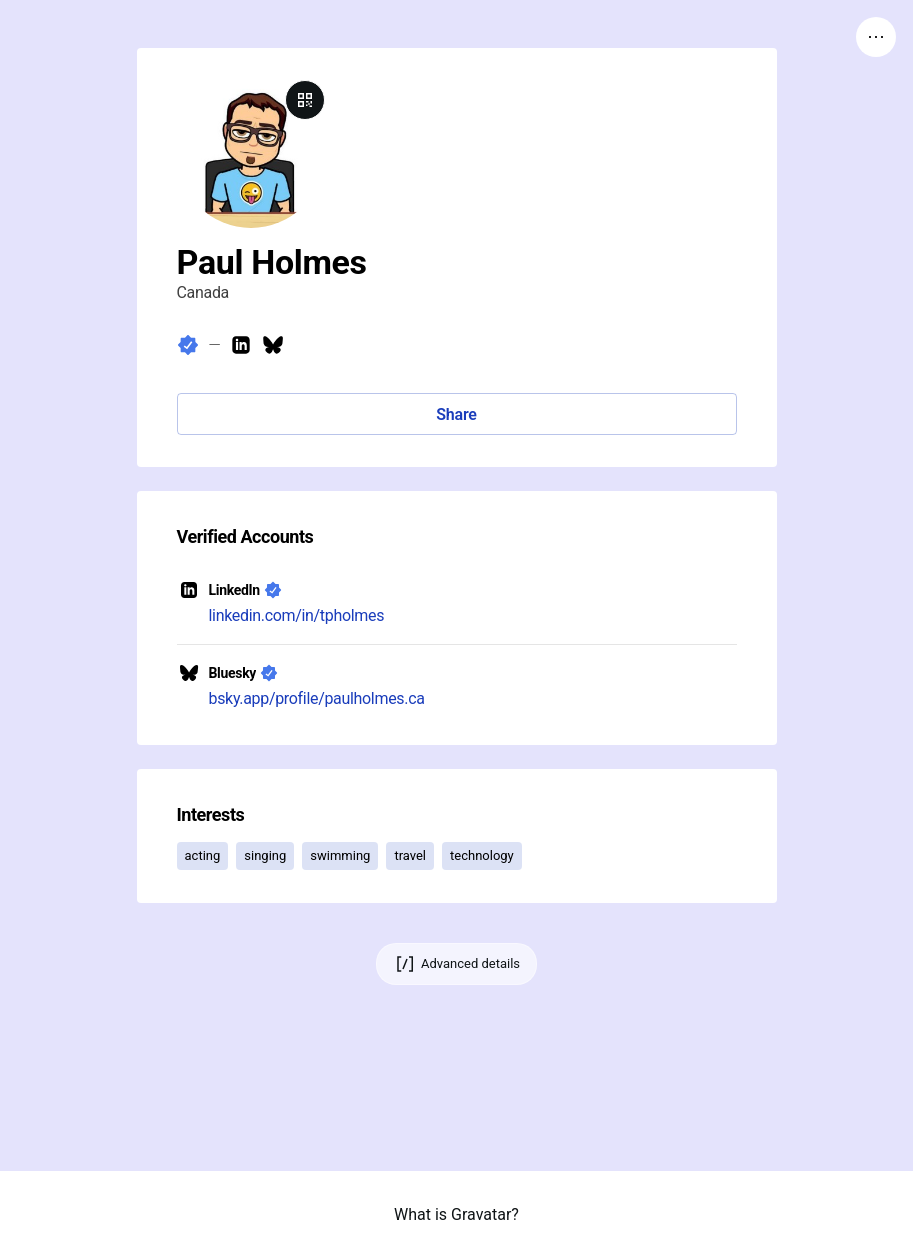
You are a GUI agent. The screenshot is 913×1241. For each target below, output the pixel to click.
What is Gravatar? (456, 1214)
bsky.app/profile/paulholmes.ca (317, 698)
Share (456, 414)
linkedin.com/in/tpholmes (297, 615)
